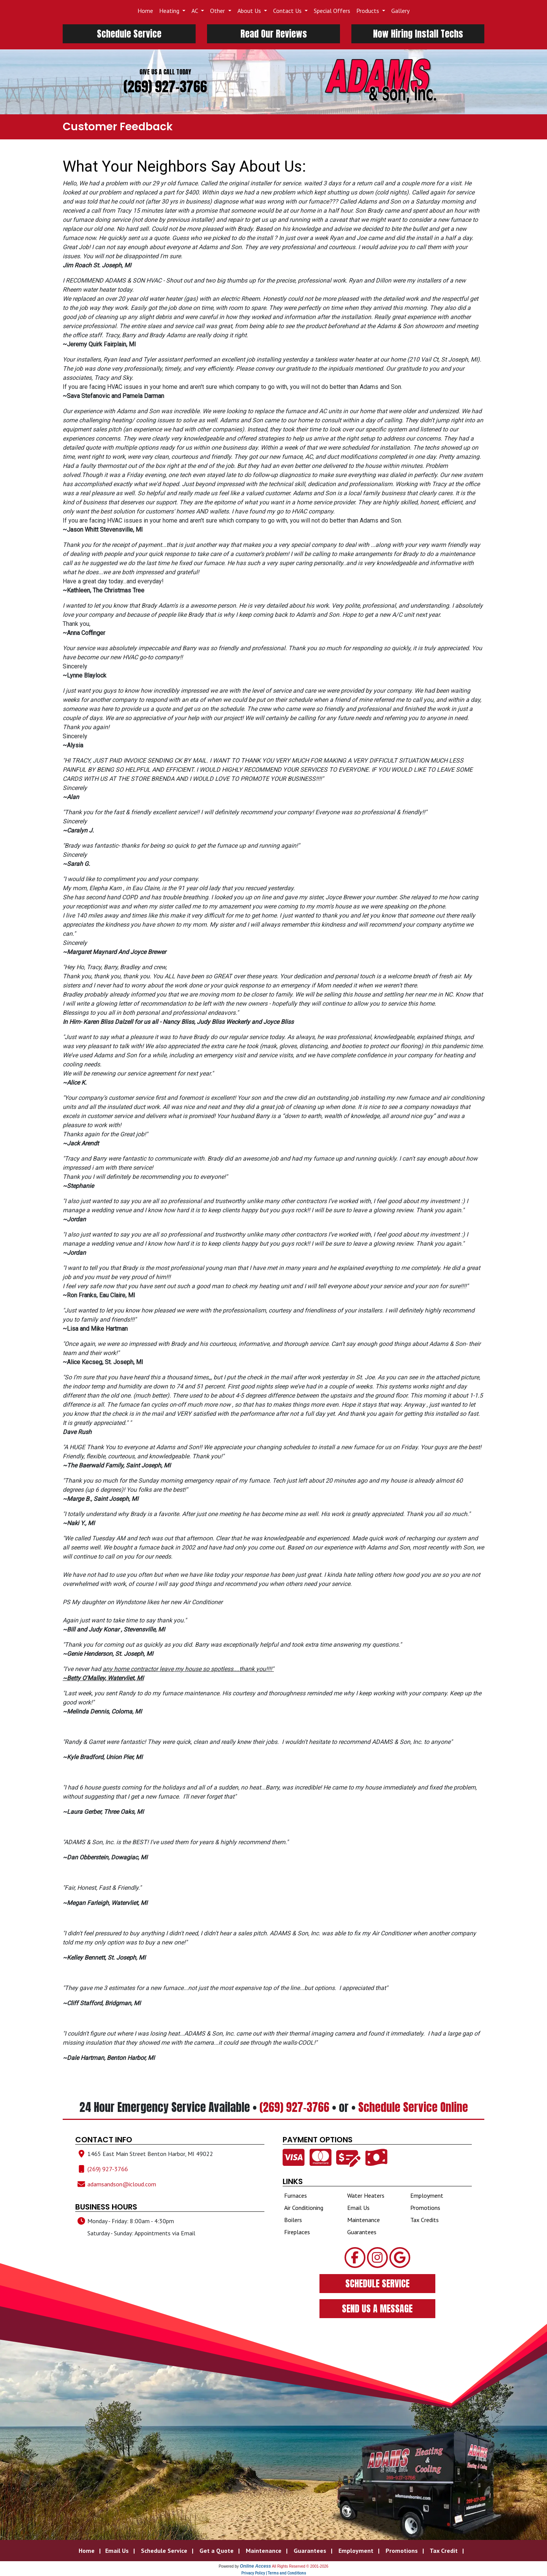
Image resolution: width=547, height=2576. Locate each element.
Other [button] (218, 10)
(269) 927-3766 (165, 86)
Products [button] (368, 10)
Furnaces (295, 2195)
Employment (426, 2195)
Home (145, 10)
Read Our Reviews (273, 34)
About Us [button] (249, 10)
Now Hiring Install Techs (418, 34)
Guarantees (361, 2232)
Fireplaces (297, 2232)
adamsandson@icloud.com (121, 2184)
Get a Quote (216, 2550)
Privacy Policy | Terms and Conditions (273, 2573)
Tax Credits (424, 2220)
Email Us (358, 2207)
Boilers (293, 2220)
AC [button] (195, 10)
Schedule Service (129, 34)
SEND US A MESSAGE (377, 2308)
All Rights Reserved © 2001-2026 (300, 2566)
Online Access (255, 2566)
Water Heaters (365, 2195)
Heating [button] (170, 10)
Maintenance (363, 2220)
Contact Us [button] (288, 10)
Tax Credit (444, 2550)
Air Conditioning (303, 2207)
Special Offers (332, 10)
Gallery (400, 10)
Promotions (425, 2207)
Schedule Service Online (413, 2107)
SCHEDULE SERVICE (377, 2283)
